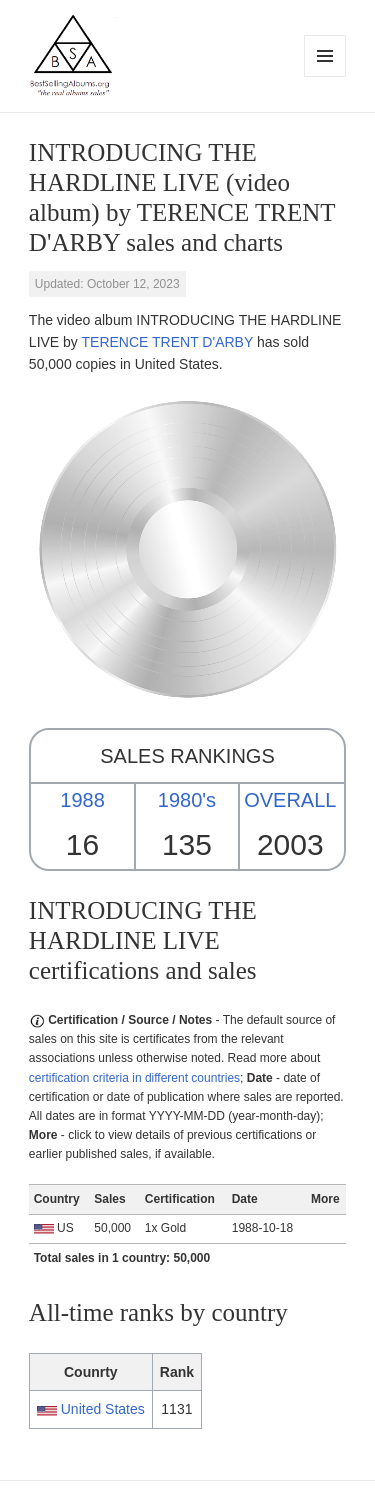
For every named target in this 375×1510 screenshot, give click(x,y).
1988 (82, 800)
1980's (187, 800)
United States (103, 1409)
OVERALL (290, 800)
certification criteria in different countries (134, 1078)
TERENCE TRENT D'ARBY (168, 342)
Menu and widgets (325, 76)
